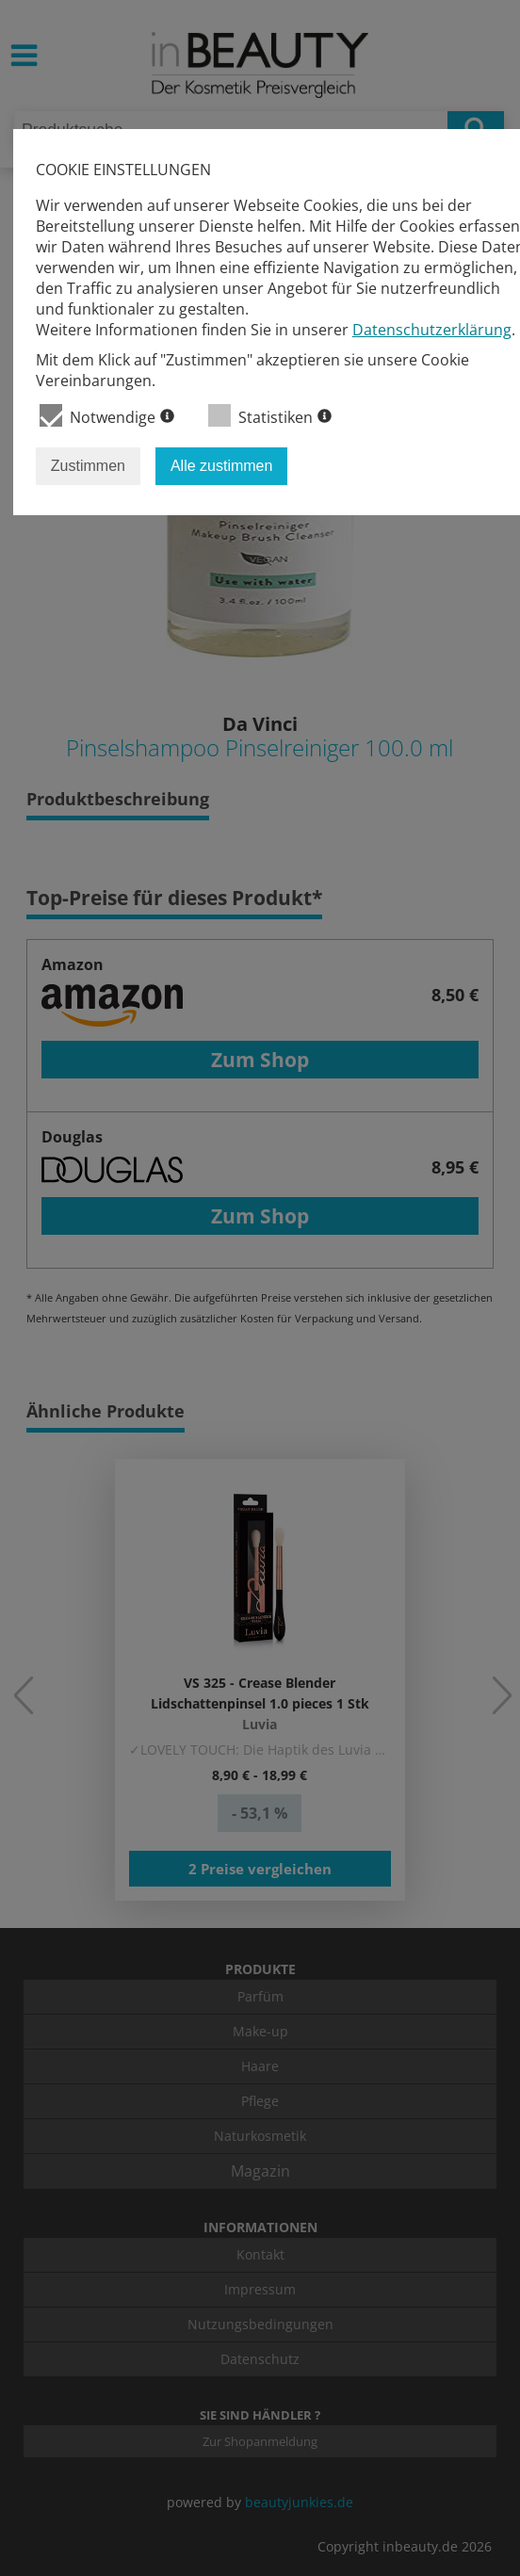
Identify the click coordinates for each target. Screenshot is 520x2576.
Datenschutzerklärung (432, 329)
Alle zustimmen (221, 466)
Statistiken (270, 416)
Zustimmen (88, 466)
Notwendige (107, 416)
